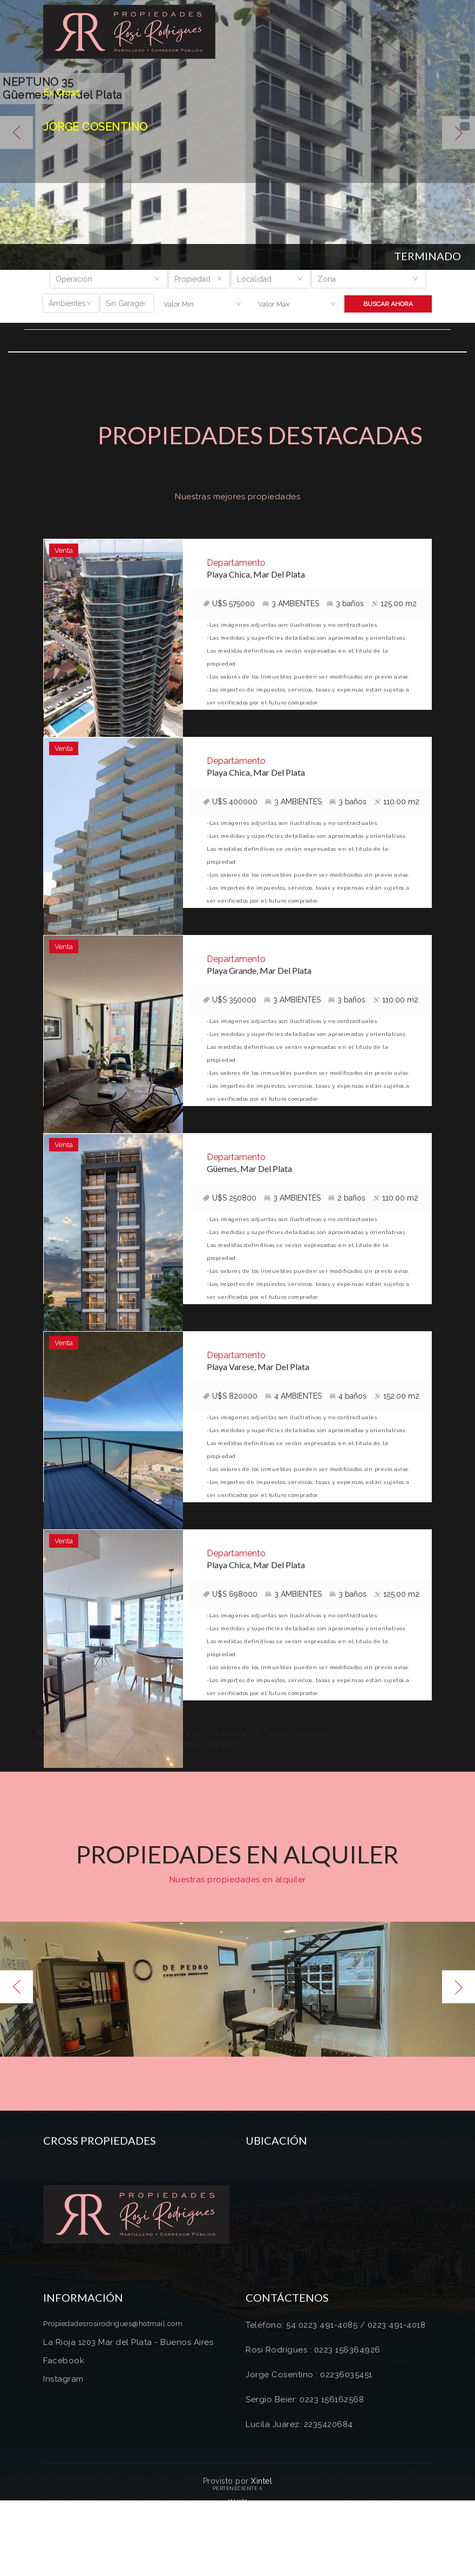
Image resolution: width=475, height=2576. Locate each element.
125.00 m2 (394, 603)
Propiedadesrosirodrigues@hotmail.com (112, 2324)
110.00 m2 (396, 801)
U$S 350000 (229, 999)
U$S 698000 (230, 1594)
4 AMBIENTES (293, 1396)
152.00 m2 (396, 1396)
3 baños (345, 603)
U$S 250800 (229, 1198)
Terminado (427, 255)
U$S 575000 (229, 603)
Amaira (237, 2501)
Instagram (63, 2379)
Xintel (261, 2481)
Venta (64, 550)
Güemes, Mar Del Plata (249, 1168)
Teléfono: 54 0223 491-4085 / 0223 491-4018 (335, 2325)
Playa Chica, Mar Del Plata (256, 574)
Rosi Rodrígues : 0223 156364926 (313, 2350)
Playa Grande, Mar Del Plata (259, 970)
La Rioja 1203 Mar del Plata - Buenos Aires (128, 2342)
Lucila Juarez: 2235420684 (299, 2424)
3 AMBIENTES (290, 603)
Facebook (63, 2360)
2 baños (346, 1198)
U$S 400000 (230, 801)
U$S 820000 (230, 1396)
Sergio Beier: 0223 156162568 (305, 2399)
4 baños (348, 1396)
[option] (237, 1989)
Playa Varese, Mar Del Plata (258, 1366)
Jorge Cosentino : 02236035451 (309, 2375)
